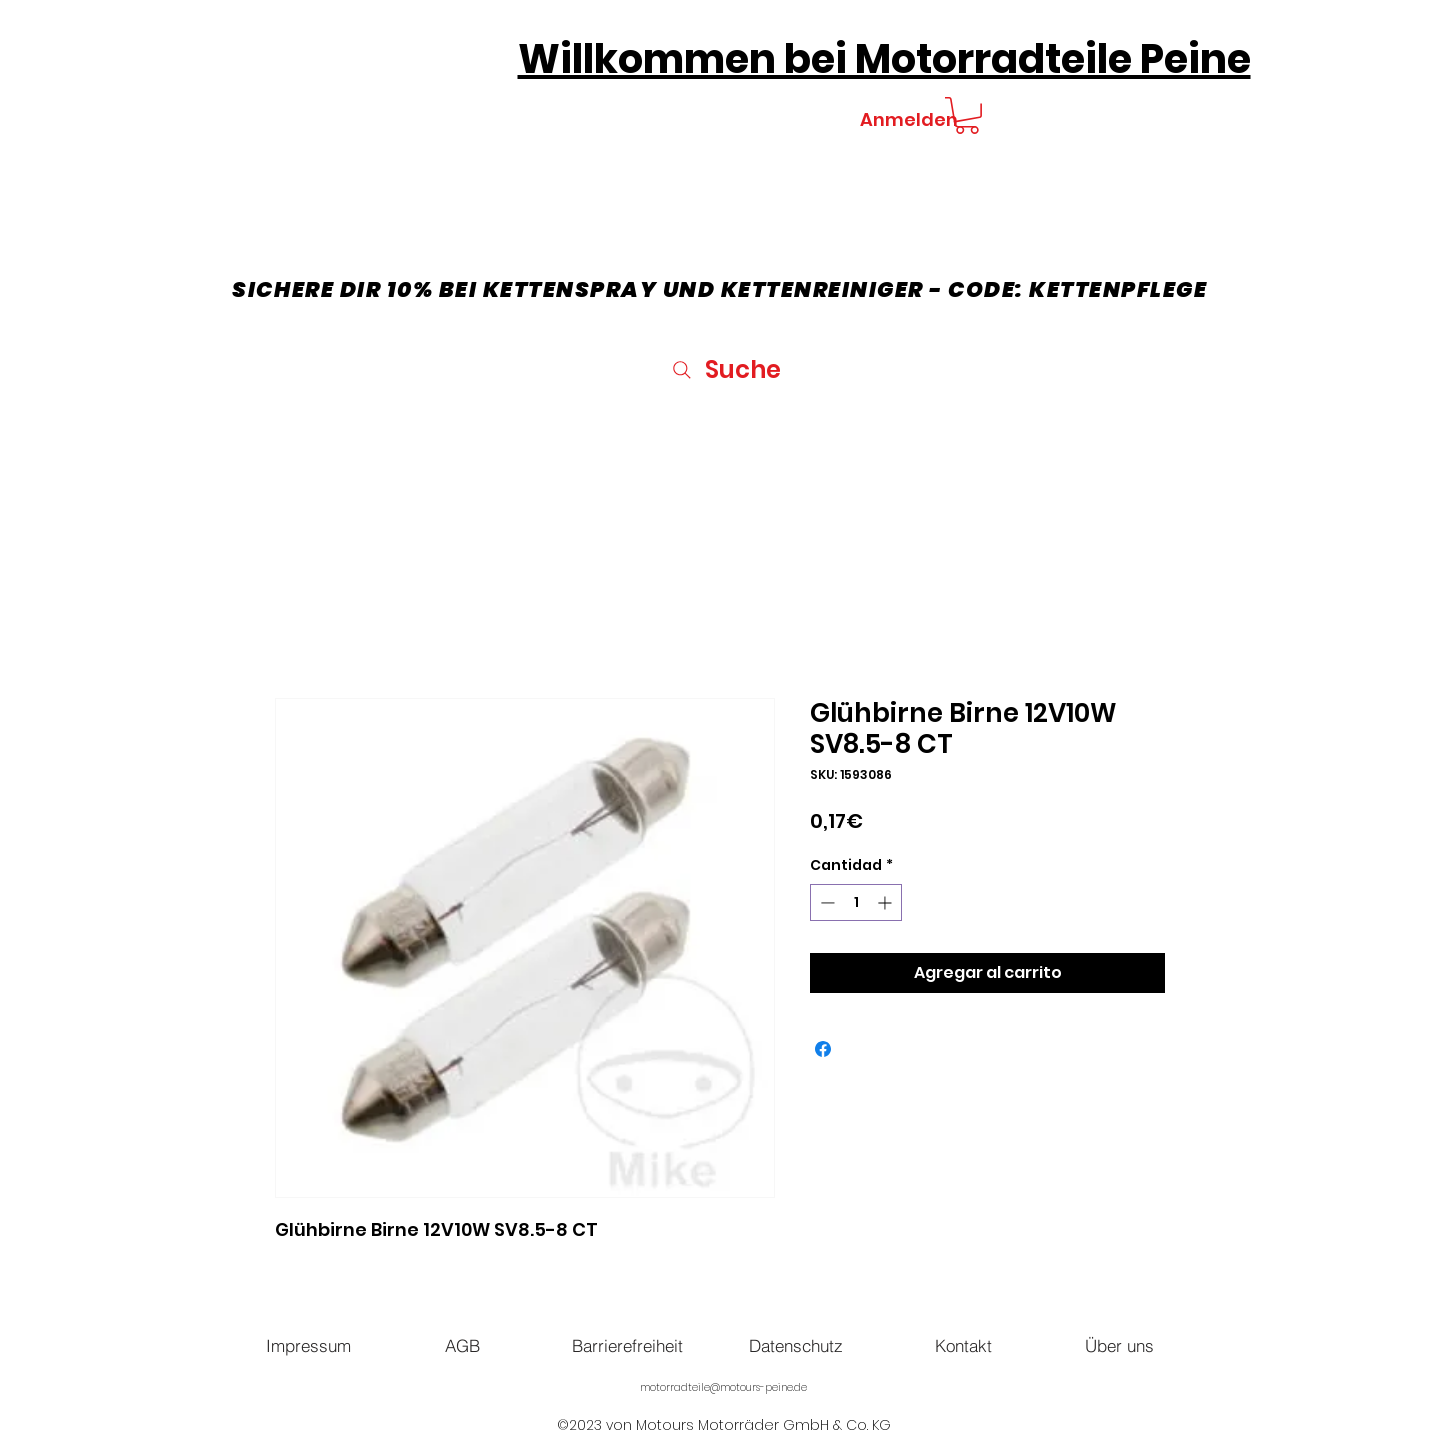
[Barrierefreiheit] (627, 1345)
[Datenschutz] (796, 1345)
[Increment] (886, 902)
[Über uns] (1119, 1345)
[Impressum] (308, 1345)
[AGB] (462, 1345)
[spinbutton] (856, 902)
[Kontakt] (963, 1345)
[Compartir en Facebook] (823, 1049)
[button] (967, 115)
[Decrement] (825, 902)
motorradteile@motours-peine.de (723, 1387)
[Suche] (724, 369)
